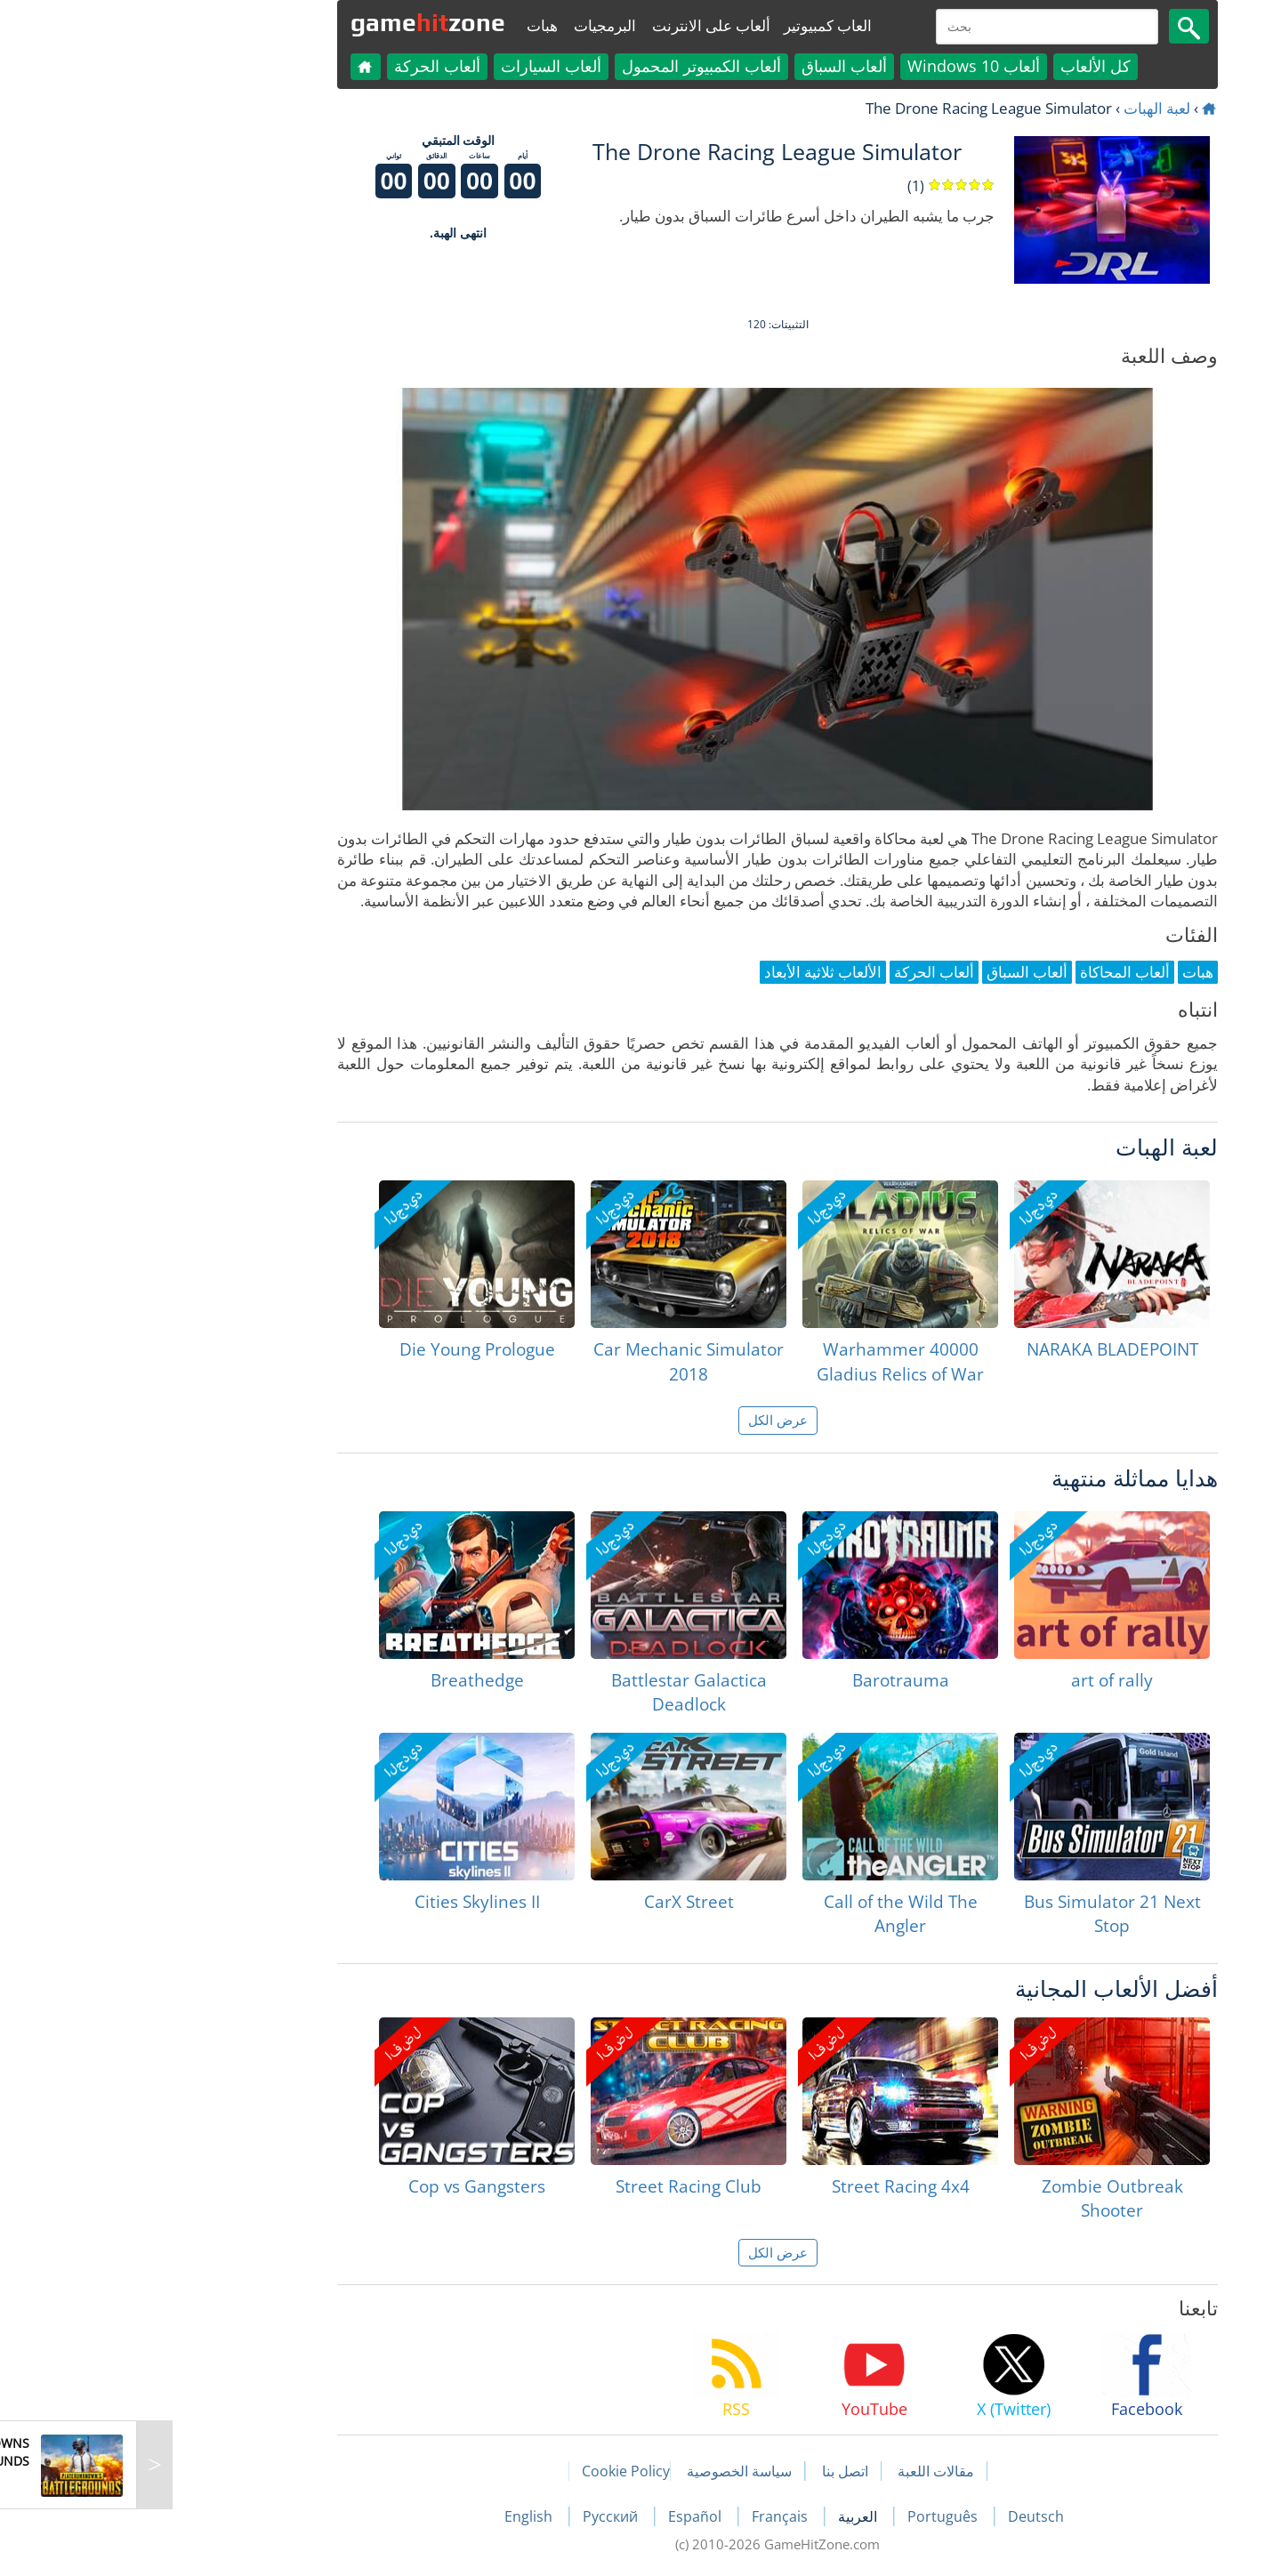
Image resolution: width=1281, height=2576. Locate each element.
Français (644, 2516)
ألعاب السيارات (414, 65)
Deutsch (899, 2516)
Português (807, 2516)
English (393, 2516)
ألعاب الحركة (300, 65)
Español (559, 2516)
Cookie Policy (489, 2471)
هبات (405, 25)
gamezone (291, 22)
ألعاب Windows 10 (836, 65)
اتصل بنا (708, 2471)
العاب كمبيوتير (691, 25)
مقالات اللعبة (799, 2471)
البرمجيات (468, 25)
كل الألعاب (958, 65)
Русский (475, 2516)
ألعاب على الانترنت (574, 25)
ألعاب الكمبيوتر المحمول (564, 65)
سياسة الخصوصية (602, 2471)
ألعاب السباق (707, 65)
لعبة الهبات (1020, 108)
